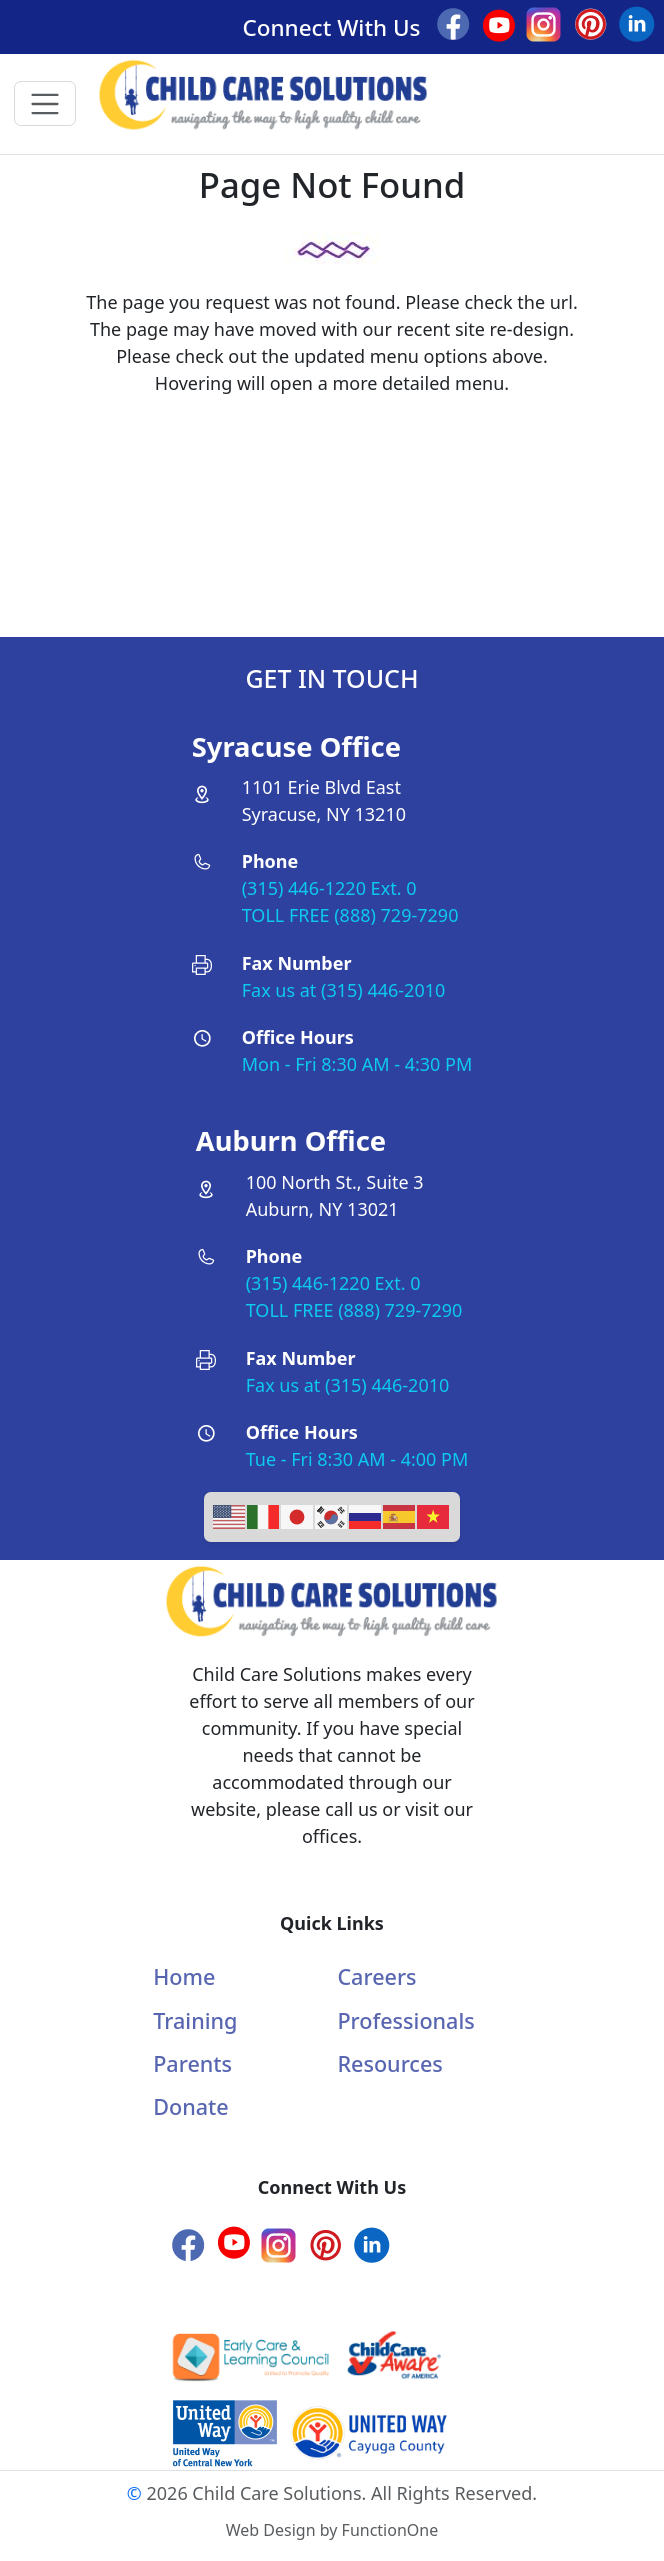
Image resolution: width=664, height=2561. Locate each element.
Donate (191, 2106)
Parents (192, 2063)
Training (195, 2020)
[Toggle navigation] (45, 103)
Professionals (405, 2020)
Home (184, 1976)
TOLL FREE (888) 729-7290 (350, 915)
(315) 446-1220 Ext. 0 (329, 888)
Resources (389, 2063)
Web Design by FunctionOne (332, 2530)
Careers (376, 1976)
